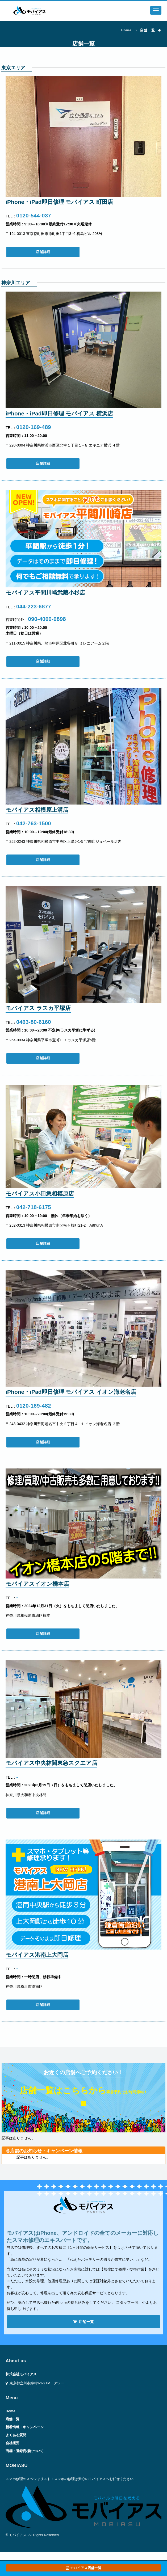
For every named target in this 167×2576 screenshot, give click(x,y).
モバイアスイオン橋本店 (37, 1584)
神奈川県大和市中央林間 (26, 1795)
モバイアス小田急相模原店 (40, 1193)
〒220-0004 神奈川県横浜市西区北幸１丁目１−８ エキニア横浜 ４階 (63, 445)
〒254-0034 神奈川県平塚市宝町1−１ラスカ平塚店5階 (51, 1040)
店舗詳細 (43, 252)
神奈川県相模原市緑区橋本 (28, 1615)
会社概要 (12, 2443)
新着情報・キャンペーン (25, 2427)
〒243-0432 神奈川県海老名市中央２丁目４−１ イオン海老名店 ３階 (63, 1424)
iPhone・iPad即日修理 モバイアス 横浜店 (59, 413)
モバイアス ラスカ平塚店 (38, 1008)
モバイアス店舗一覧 (83, 2568)
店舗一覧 (83, 2322)
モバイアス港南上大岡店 (37, 1955)
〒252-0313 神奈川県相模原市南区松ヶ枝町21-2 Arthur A (54, 1225)
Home (126, 30)
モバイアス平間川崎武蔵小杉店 (45, 593)
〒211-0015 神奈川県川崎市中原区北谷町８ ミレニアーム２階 (57, 643)
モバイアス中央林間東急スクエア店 (51, 1763)
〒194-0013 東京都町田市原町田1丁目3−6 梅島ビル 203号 (54, 233)
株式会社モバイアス (21, 2374)
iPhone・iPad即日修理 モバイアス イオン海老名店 (71, 1392)
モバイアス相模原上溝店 (37, 810)
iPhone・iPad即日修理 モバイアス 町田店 (59, 202)
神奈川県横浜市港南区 (24, 1986)
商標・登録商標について (25, 2451)
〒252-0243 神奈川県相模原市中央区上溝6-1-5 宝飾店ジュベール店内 (64, 841)
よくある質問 (16, 2435)
